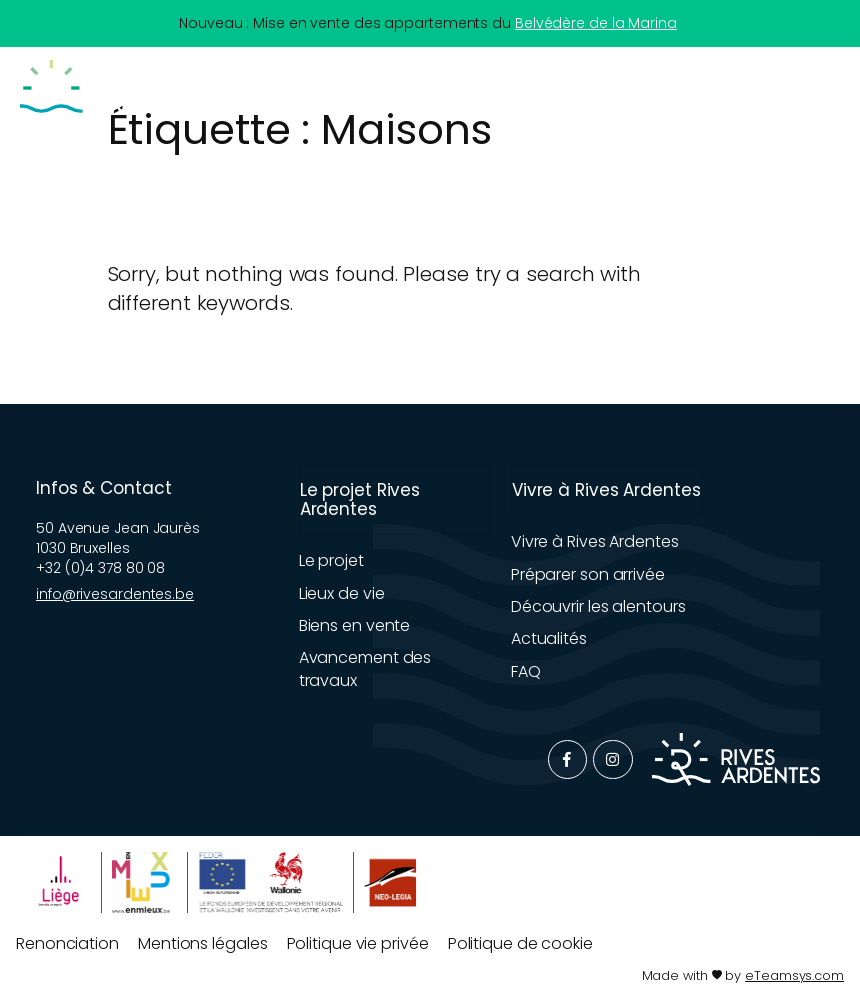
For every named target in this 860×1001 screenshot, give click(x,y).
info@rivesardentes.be (115, 594)
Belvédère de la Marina (596, 23)
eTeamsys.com (794, 975)
